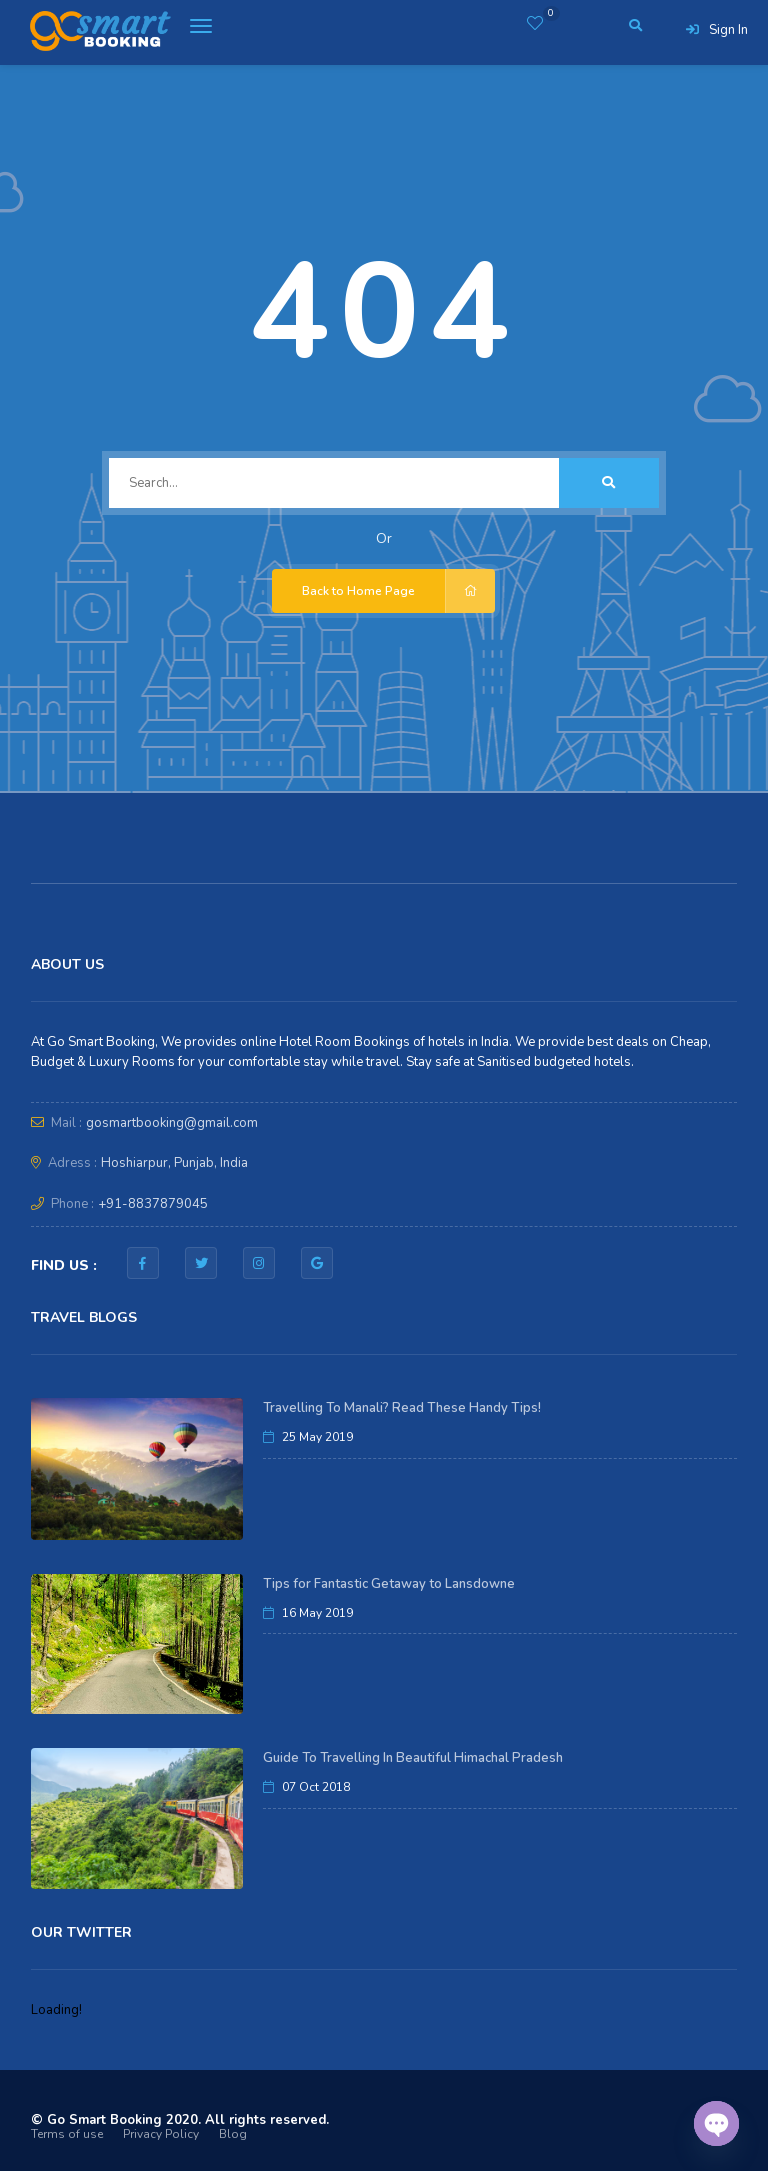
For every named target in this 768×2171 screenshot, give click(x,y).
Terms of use (67, 2134)
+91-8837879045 (153, 1204)
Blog (233, 2134)
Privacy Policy (161, 2134)
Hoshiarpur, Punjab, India (174, 1163)
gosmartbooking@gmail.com (172, 1123)
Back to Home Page (398, 591)
